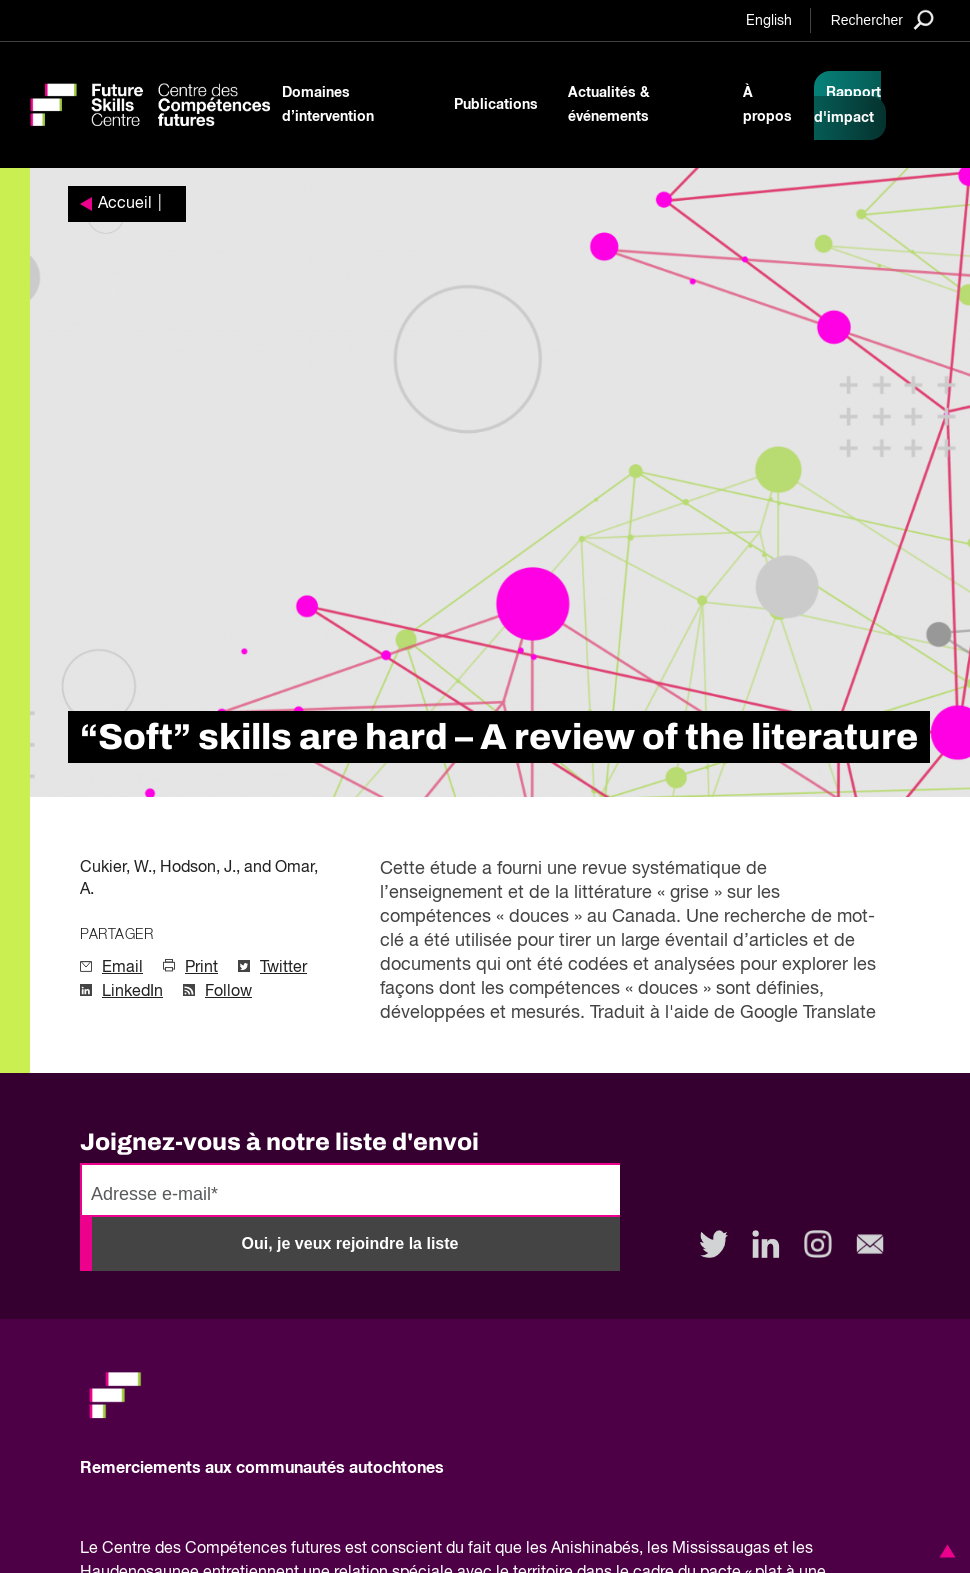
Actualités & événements (609, 105)
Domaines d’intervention (328, 105)
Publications (496, 105)
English (769, 21)
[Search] (882, 19)
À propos (767, 105)
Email (122, 968)
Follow (228, 992)
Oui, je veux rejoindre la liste (350, 1243)
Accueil (125, 204)
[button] (944, 1551)
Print (201, 968)
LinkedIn (132, 992)
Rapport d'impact (847, 105)
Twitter (283, 968)
